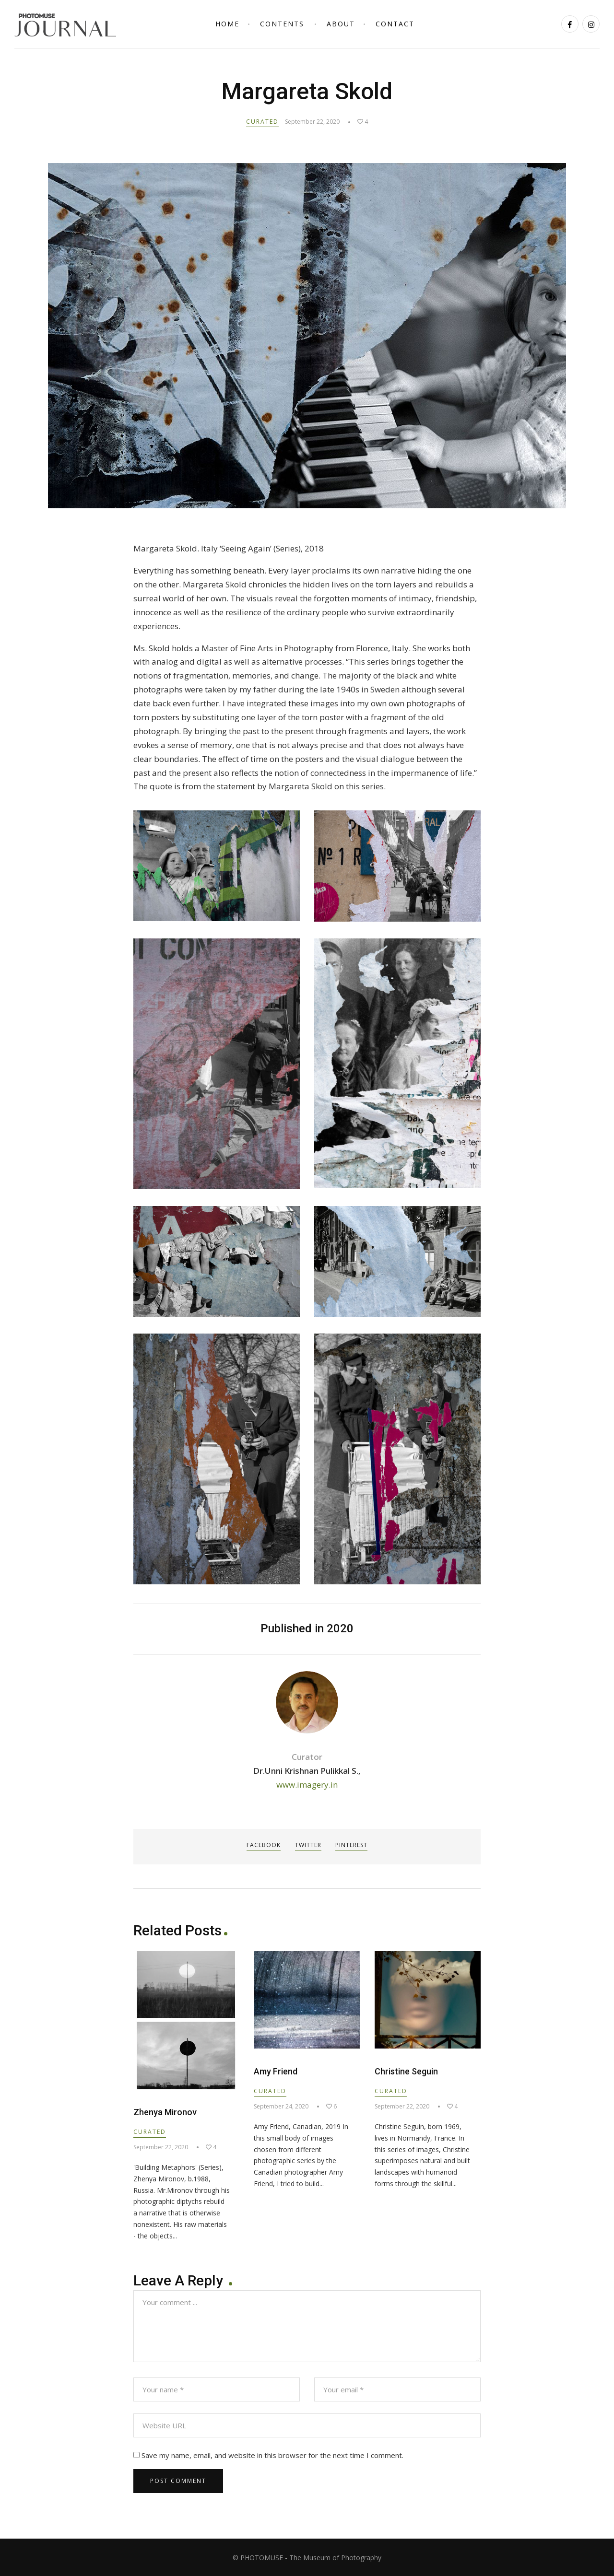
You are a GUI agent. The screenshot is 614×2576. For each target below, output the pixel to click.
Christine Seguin (406, 2071)
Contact (395, 23)
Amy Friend (275, 2071)
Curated (262, 121)
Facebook (263, 1845)
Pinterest (353, 1845)
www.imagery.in (307, 1784)
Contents (282, 23)
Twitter (308, 1845)
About (341, 23)
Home (227, 23)
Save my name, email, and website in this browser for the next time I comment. (272, 2454)
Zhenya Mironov (165, 2112)
